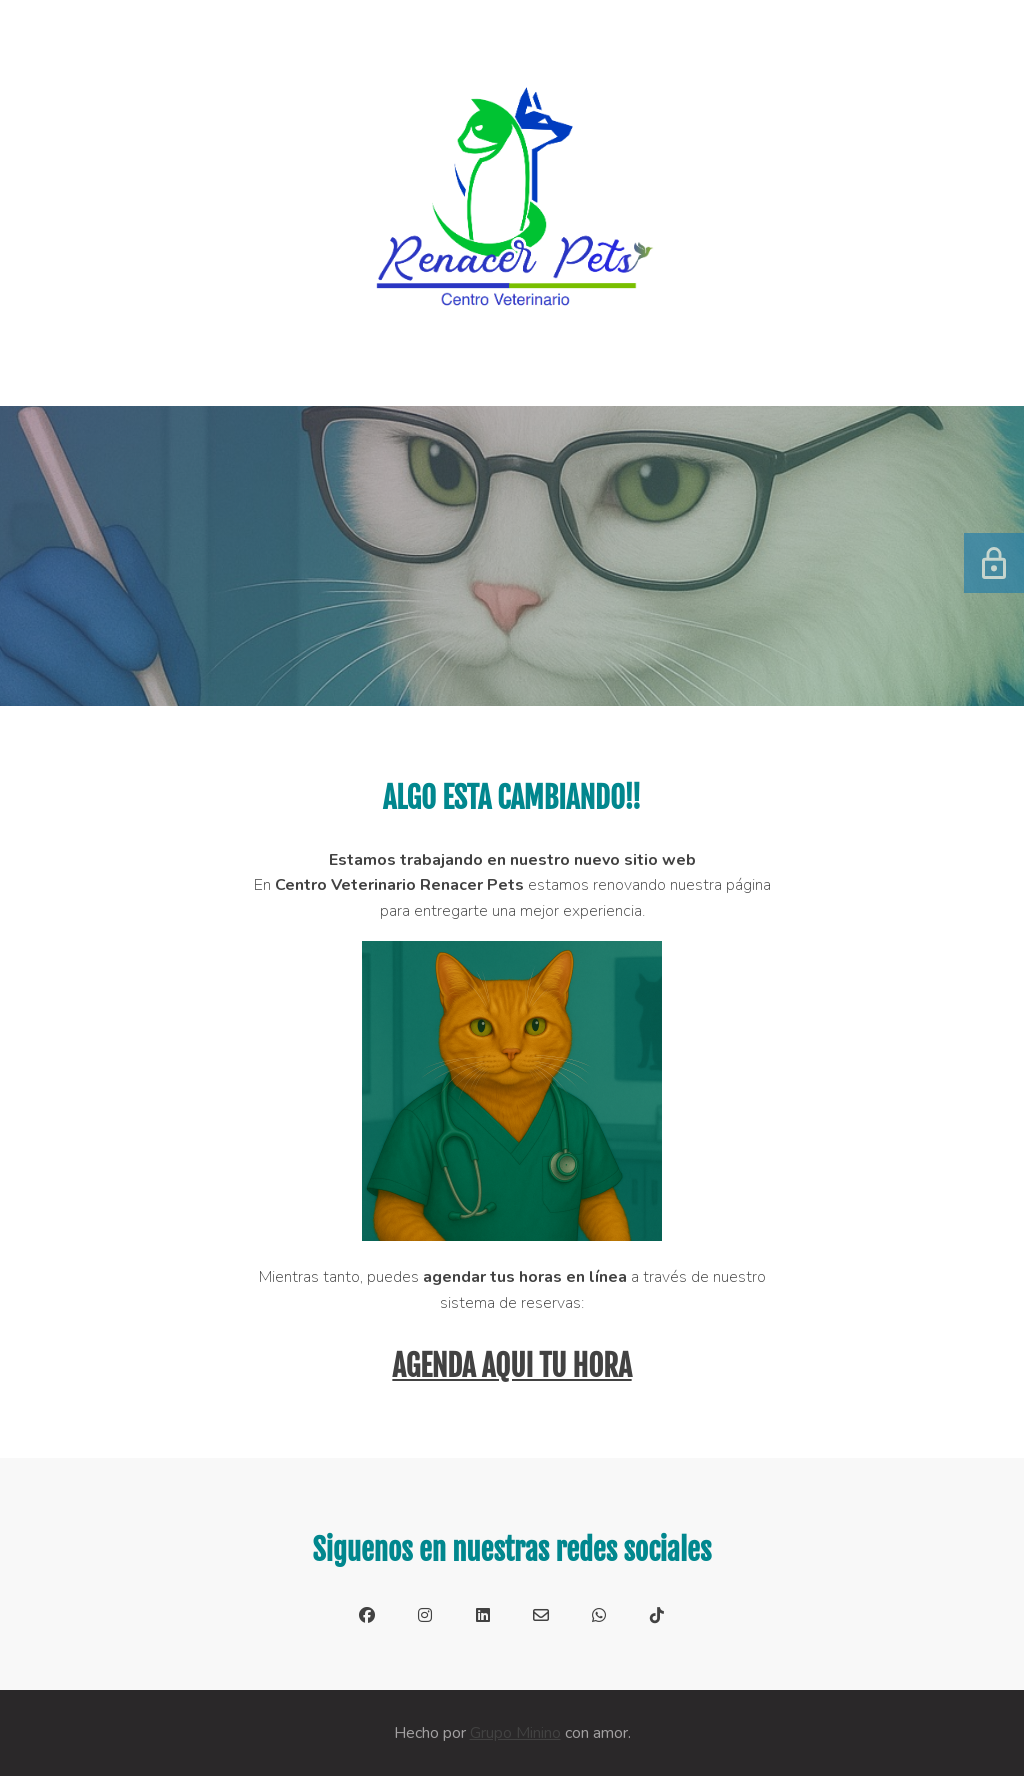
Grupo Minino (515, 1733)
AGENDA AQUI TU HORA (511, 1366)
